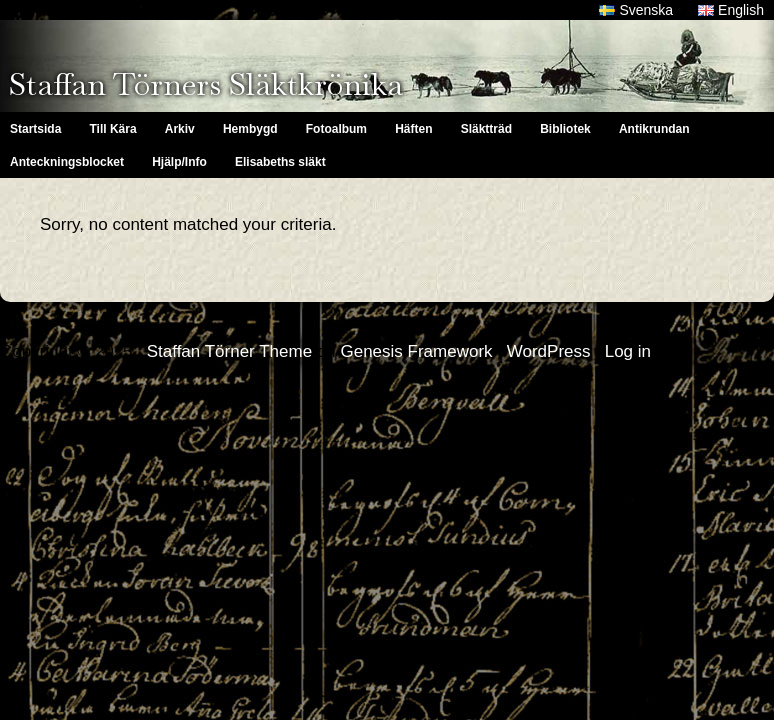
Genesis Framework (416, 351)
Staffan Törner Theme (229, 351)
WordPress (549, 351)
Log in (628, 351)
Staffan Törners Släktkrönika (206, 84)
